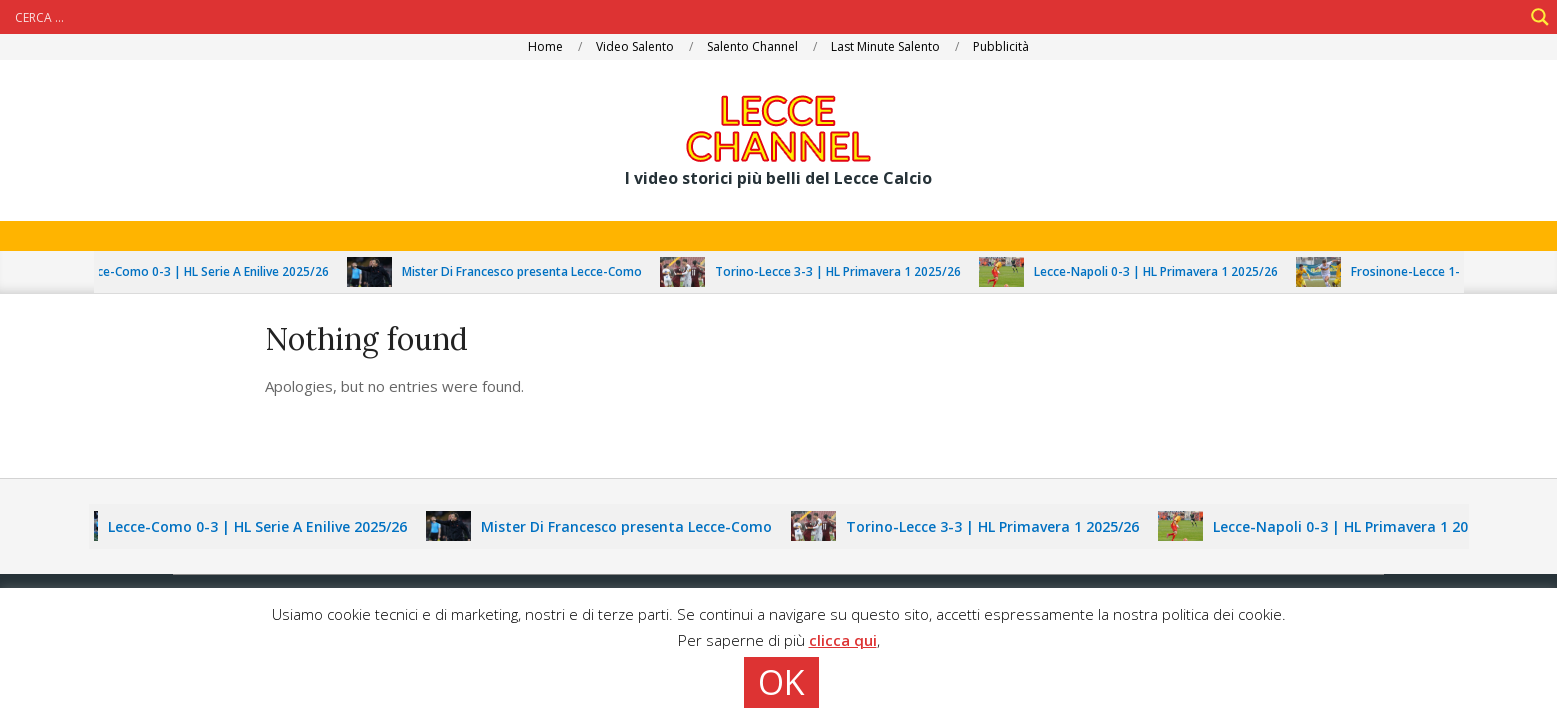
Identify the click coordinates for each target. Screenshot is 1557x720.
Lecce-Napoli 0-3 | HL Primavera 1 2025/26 (1162, 271)
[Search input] (766, 17)
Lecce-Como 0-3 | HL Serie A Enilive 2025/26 (209, 271)
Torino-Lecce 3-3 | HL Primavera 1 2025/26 (844, 271)
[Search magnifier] (1540, 17)
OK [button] (781, 682)
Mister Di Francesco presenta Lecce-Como (528, 271)
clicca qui (843, 640)
